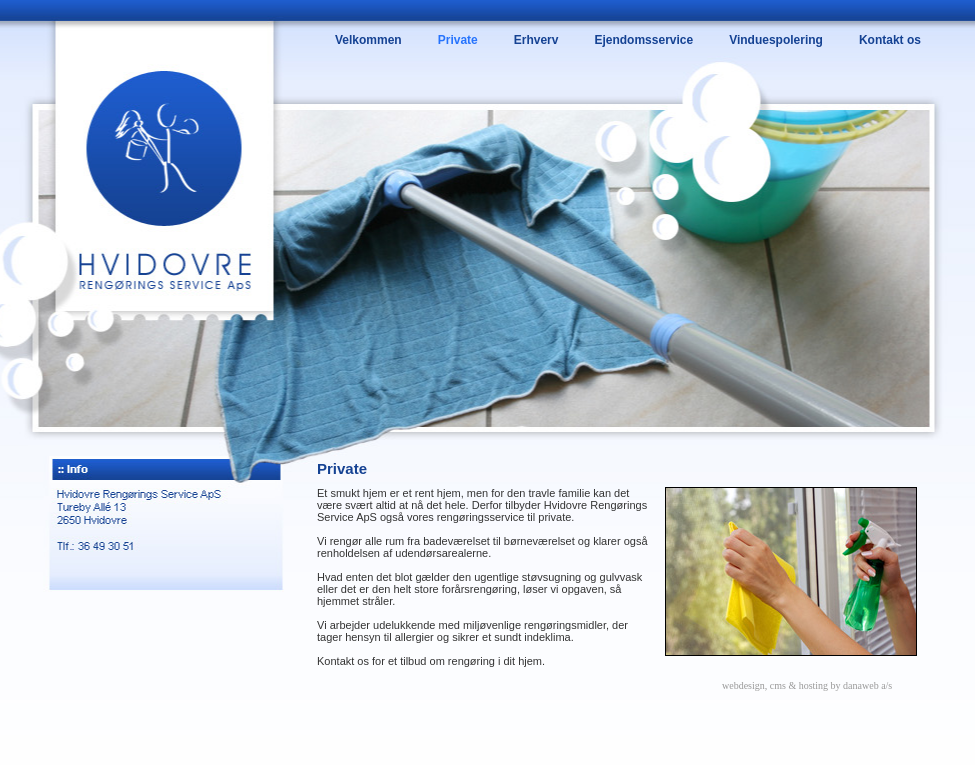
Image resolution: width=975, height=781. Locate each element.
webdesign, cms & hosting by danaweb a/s (807, 685)
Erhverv (536, 40)
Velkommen (368, 40)
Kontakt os (890, 40)
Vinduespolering (776, 40)
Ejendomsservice (643, 40)
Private (458, 40)
